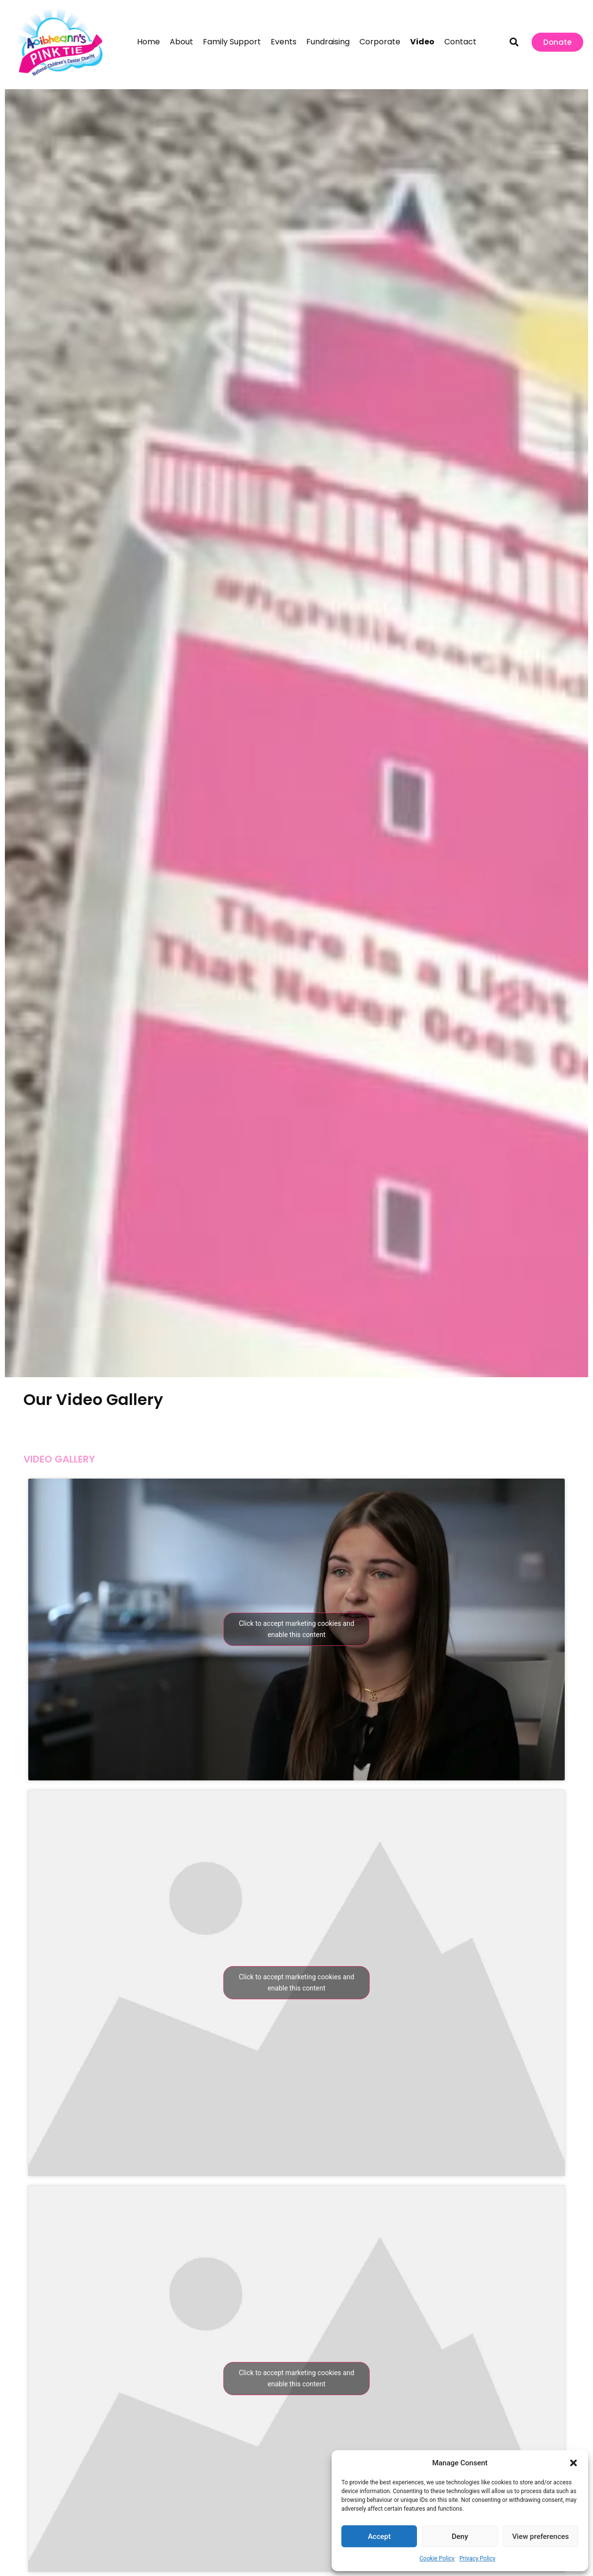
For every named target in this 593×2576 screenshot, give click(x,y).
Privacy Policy (477, 2558)
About (181, 42)
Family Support (232, 42)
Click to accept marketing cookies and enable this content (297, 1629)
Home (148, 42)
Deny (460, 2536)
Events (283, 42)
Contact (460, 42)
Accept (379, 2536)
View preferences (540, 2536)
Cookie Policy (437, 2558)
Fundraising (328, 42)
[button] (573, 2463)
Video (422, 42)
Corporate (379, 42)
